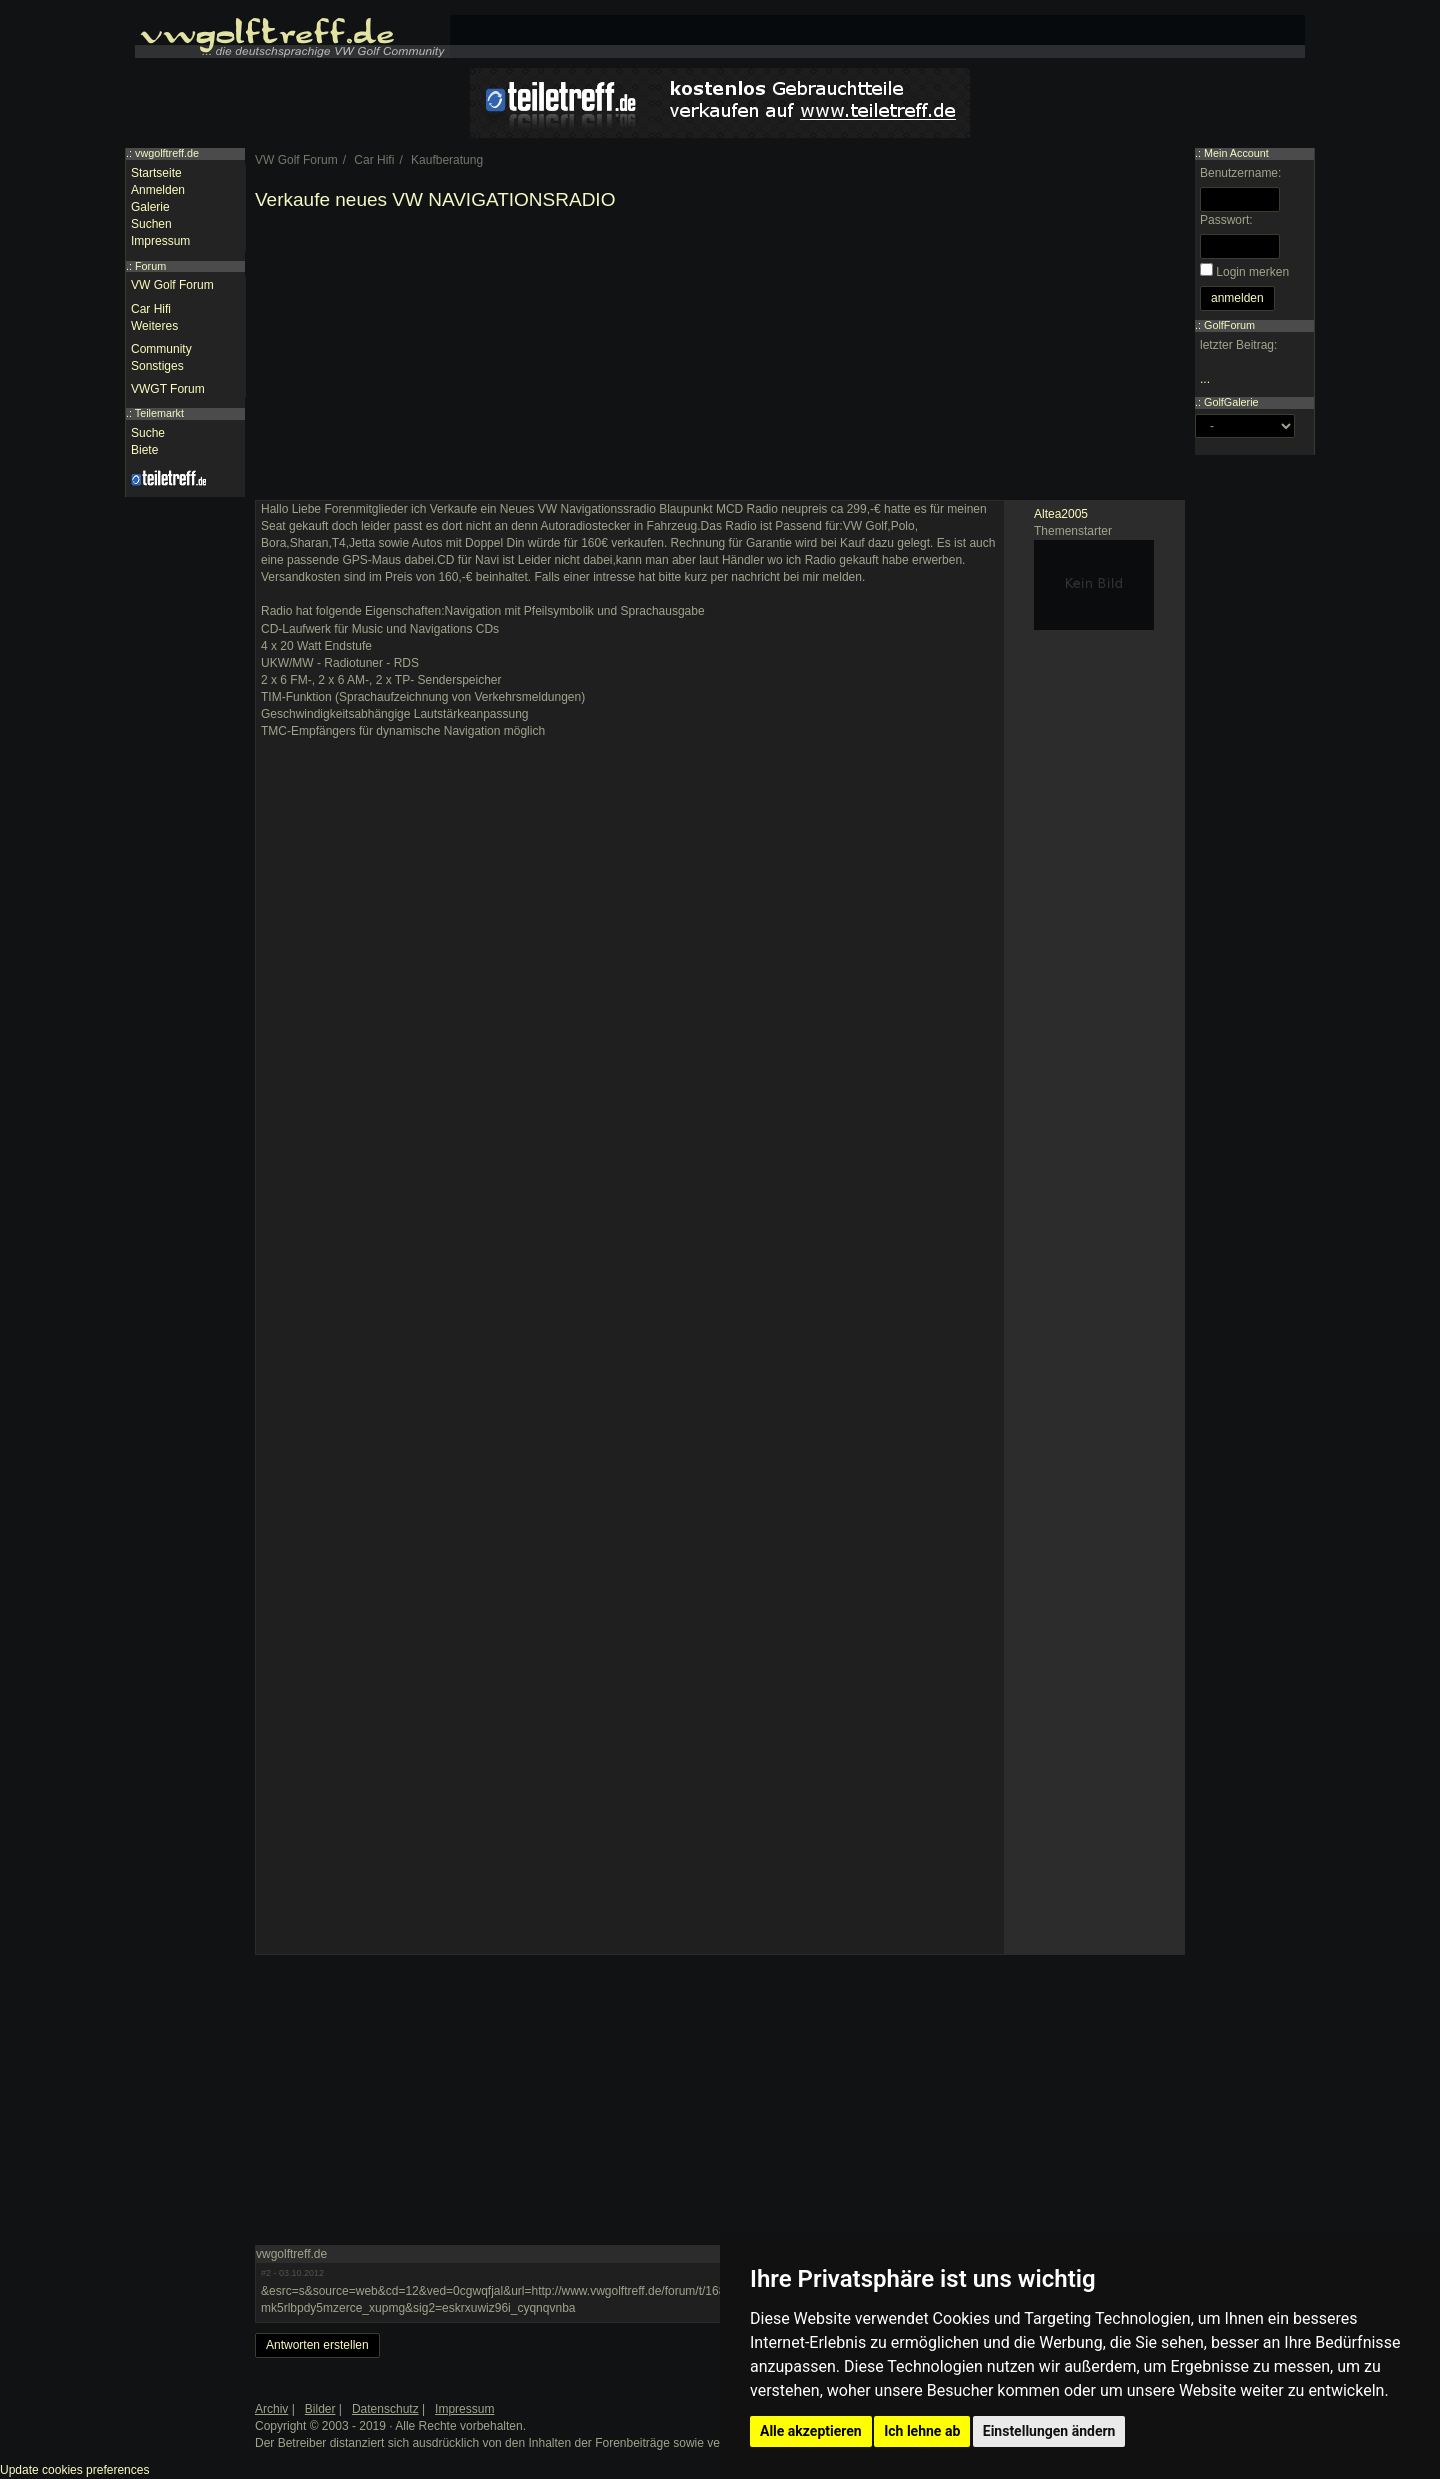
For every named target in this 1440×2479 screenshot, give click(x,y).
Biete (144, 450)
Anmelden (158, 190)
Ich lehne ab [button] (922, 2431)
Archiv (271, 2409)
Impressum (160, 241)
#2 (266, 2273)
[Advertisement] (720, 360)
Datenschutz (385, 2409)
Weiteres (154, 326)
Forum (150, 266)
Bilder (320, 2409)
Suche (148, 433)
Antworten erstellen (317, 2345)
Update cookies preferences (74, 2470)
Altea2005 (1061, 514)
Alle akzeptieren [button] (811, 2431)
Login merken (1252, 272)
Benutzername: (1240, 173)
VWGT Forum (168, 389)
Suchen (151, 224)
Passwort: (1226, 220)
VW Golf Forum (172, 285)
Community (161, 349)
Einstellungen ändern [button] (1049, 2431)
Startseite (156, 173)
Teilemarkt (159, 413)
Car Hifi (151, 309)
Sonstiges (157, 366)
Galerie (150, 207)
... (1205, 379)
